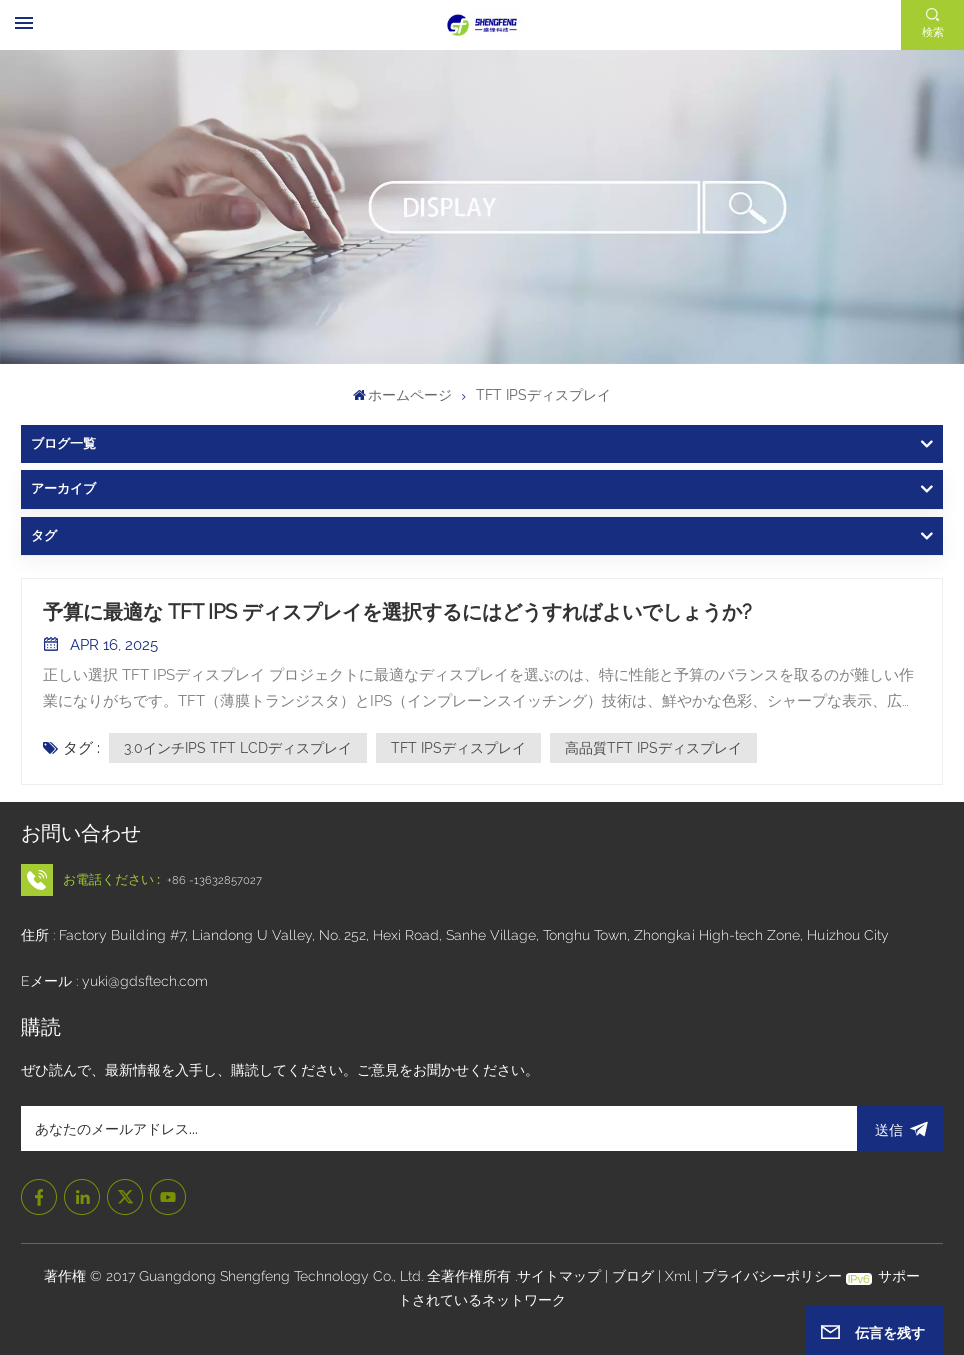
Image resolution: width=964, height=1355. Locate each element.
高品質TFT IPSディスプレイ (653, 748)
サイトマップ (561, 1276)
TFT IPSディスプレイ (458, 748)
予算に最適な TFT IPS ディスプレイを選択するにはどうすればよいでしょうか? (397, 612)
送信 (900, 1128)
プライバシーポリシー (772, 1276)
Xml (678, 1276)
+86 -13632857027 (214, 880)
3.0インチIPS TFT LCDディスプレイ (238, 748)
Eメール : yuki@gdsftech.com (114, 981)
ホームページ (403, 395)
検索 (933, 32)
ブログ (635, 1276)
